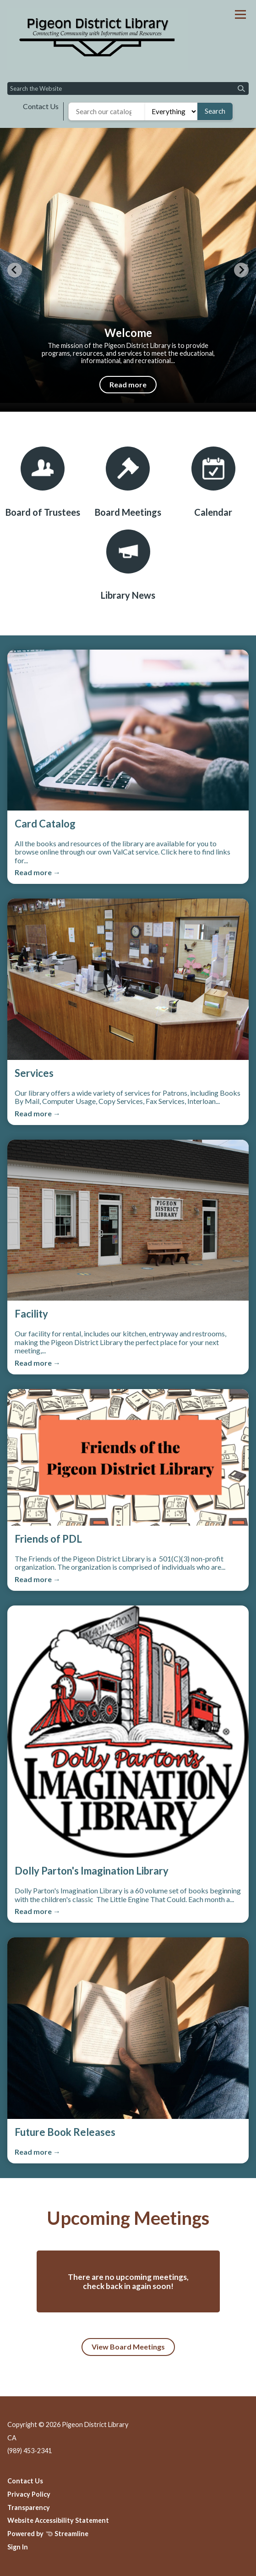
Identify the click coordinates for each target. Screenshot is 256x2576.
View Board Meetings (128, 2346)
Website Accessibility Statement (58, 2520)
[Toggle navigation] (240, 14)
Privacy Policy (28, 2494)
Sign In (17, 2547)
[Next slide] (241, 270)
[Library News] (128, 565)
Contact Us (41, 106)
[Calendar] (213, 482)
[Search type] (171, 111)
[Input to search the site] (128, 88)
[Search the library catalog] (107, 111)
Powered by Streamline (47, 2533)
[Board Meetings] (127, 482)
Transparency (28, 2507)
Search (215, 111)
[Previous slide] (14, 270)
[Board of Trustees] (42, 482)
